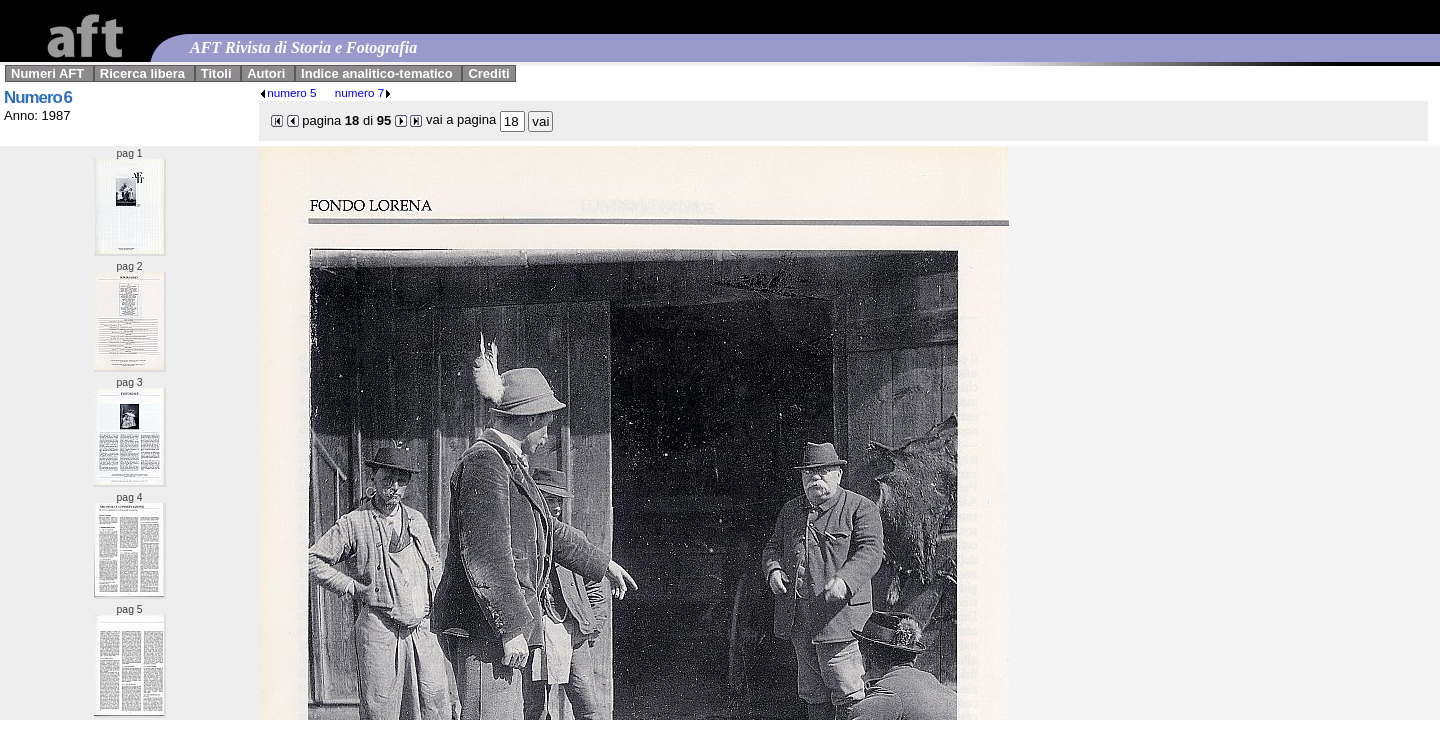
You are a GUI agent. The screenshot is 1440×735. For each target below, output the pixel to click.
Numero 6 (38, 97)
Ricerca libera (142, 73)
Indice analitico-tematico (377, 73)
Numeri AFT (47, 73)
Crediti (488, 73)
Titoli (216, 73)
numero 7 (363, 92)
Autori (266, 73)
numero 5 (287, 92)
